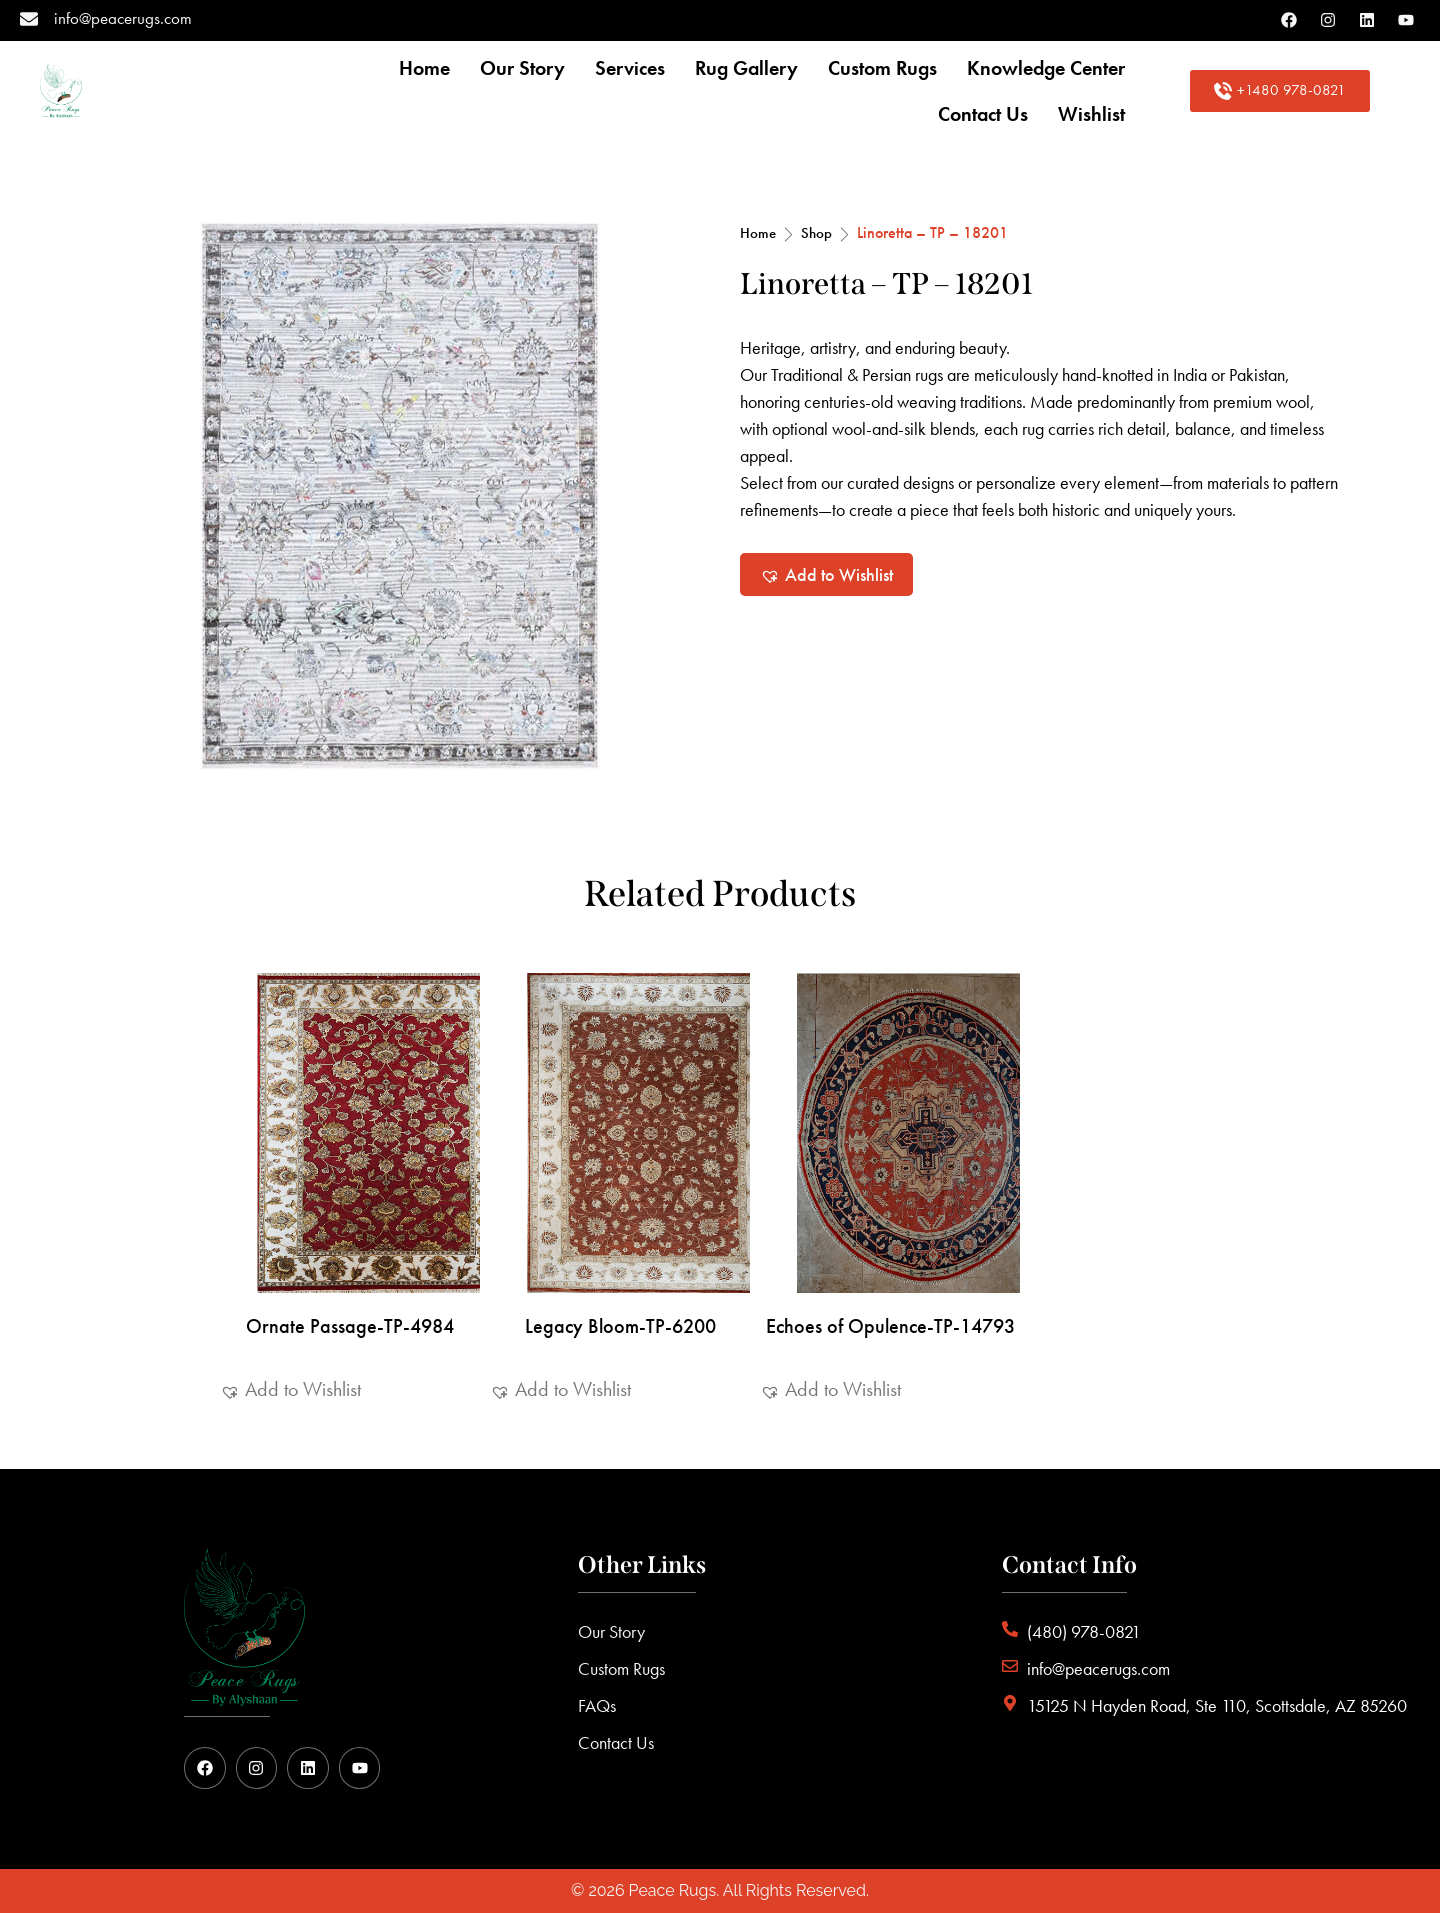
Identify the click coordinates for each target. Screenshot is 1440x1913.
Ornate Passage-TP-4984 (350, 1326)
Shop (816, 233)
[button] (826, 574)
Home (758, 233)
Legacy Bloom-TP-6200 (620, 1326)
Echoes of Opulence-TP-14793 (890, 1326)
